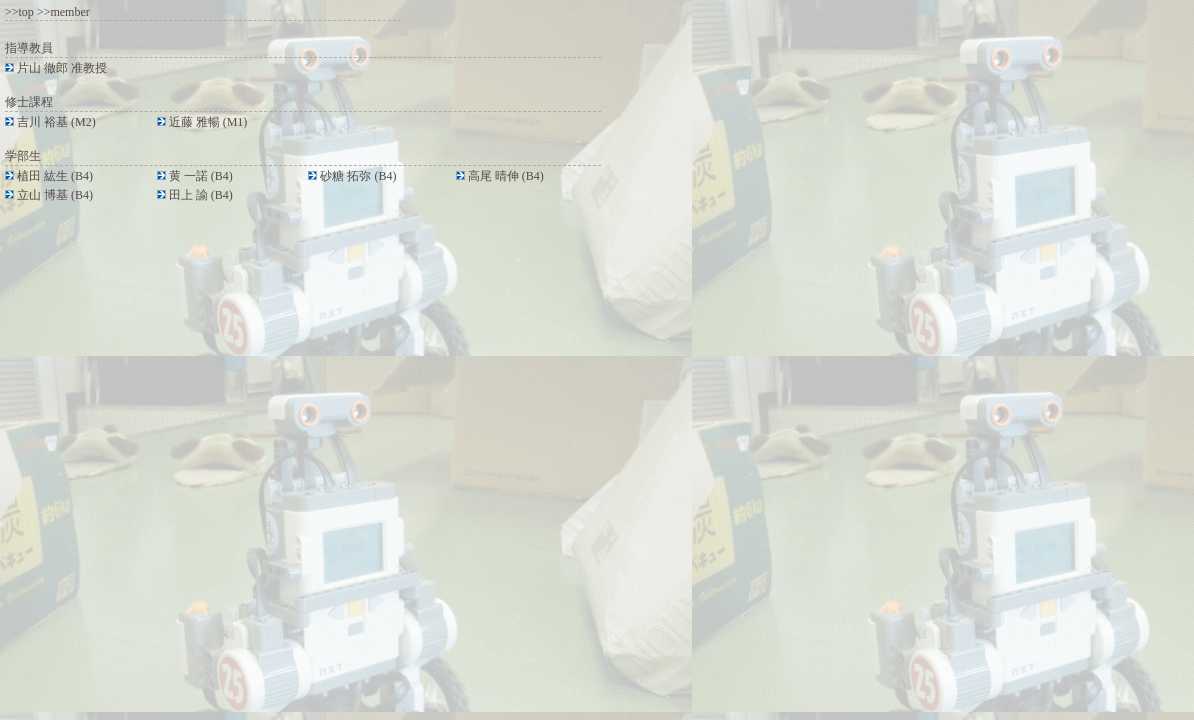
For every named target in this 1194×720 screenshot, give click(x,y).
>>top (19, 12)
